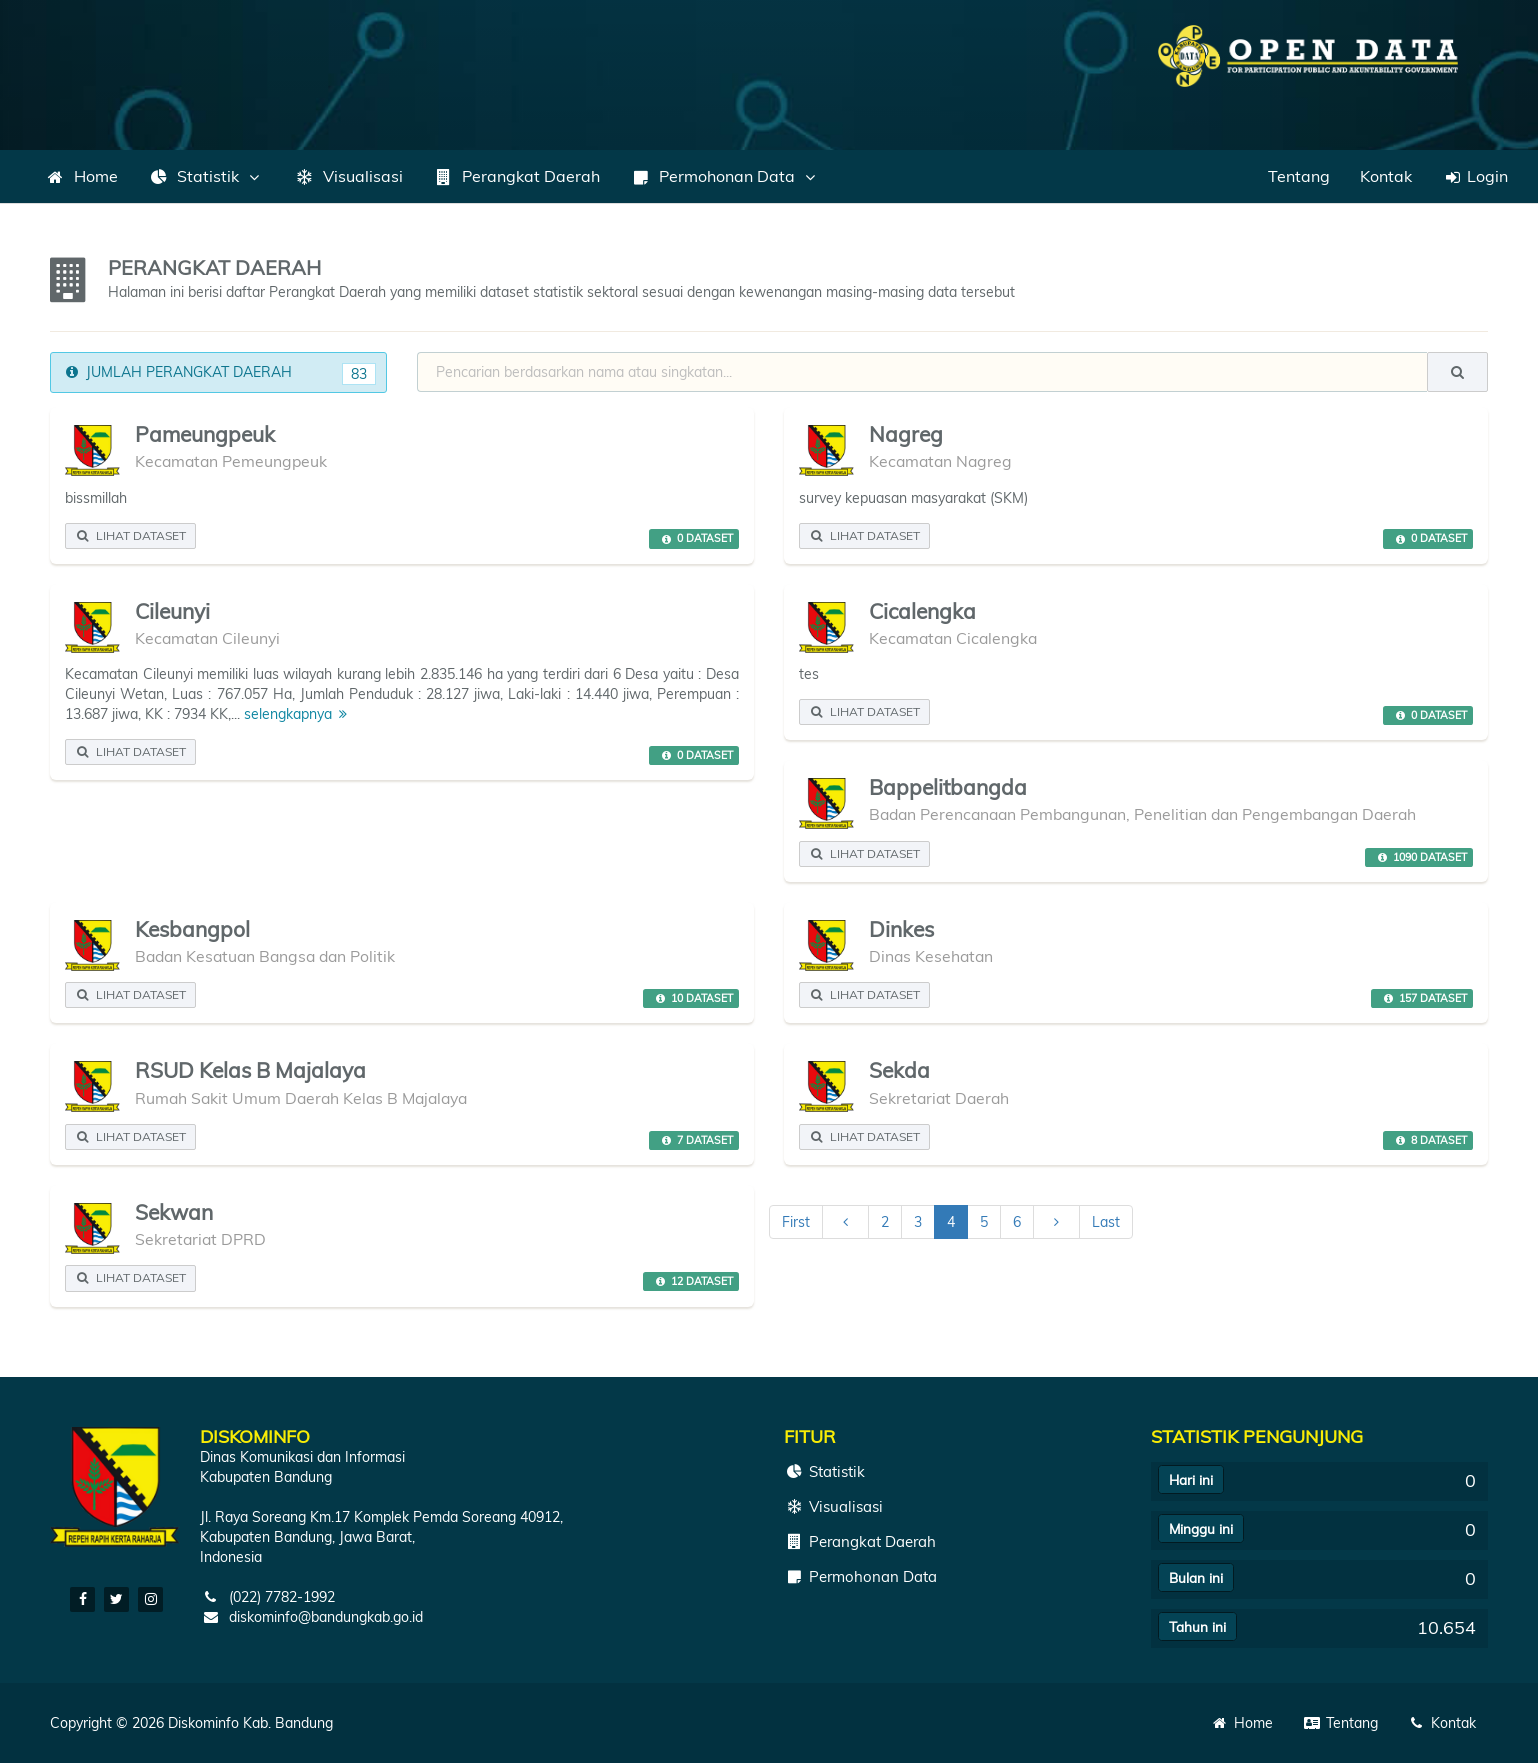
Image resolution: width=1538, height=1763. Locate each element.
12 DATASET (691, 1281)
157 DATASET (1422, 998)
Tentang (1299, 176)
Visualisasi (348, 176)
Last (1106, 1222)
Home (81, 176)
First (796, 1222)
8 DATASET (1428, 1140)
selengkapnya (298, 714)
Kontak (1386, 176)
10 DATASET (691, 998)
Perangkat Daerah (516, 176)
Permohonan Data (860, 1576)
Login (1475, 176)
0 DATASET (694, 539)
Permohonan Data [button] (725, 176)
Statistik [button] (206, 176)
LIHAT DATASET (130, 535)
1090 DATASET (1419, 857)
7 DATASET (694, 1140)
